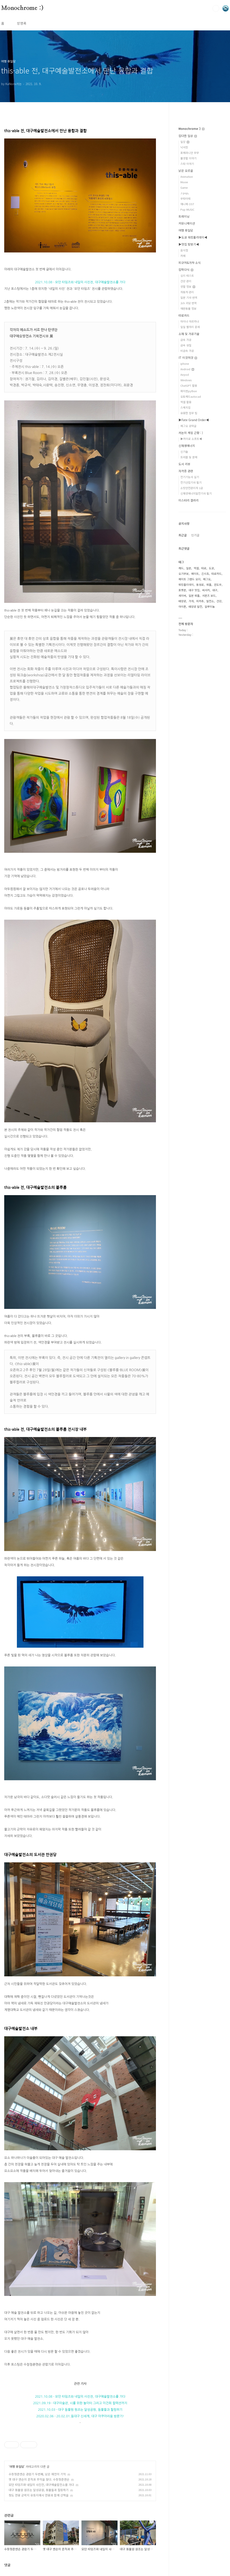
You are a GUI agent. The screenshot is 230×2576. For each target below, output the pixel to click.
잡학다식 (186, 269)
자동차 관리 (187, 292)
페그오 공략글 (188, 426)
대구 (214, 590)
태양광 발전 (195, 607)
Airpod (184, 375)
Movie (184, 182)
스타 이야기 (187, 164)
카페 (182, 256)
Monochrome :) (22, 8)
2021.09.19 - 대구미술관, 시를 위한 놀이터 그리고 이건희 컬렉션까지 (80, 2403)
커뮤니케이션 (187, 223)
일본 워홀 (194, 596)
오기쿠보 (184, 574)
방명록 (21, 23)
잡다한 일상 (188, 136)
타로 (203, 568)
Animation (186, 177)
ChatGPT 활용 (188, 386)
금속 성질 (185, 345)
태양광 (182, 601)
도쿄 (211, 568)
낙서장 (184, 147)
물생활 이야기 (188, 158)
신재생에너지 (187, 445)
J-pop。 (185, 193)
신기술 (184, 452)
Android (187, 369)
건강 (219, 601)
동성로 (200, 585)
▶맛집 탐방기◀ (189, 244)
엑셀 (196, 568)
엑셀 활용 (185, 402)
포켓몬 (182, 590)
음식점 (184, 250)
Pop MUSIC (187, 209)
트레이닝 (184, 216)
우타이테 (185, 199)
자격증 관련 (186, 471)
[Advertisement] (80, 2459)
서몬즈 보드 (209, 596)
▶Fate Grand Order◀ (194, 420)
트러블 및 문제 (188, 457)
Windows (186, 380)
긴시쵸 (205, 574)
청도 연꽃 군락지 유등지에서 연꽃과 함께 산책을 (39, 2554)
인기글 (195, 535)
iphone (184, 364)
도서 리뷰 (184, 464)
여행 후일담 (16, 2525)
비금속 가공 (187, 351)
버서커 (206, 590)
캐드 (181, 568)
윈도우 (218, 585)
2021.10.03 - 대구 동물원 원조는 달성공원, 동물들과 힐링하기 (80, 2409)
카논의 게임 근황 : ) (191, 433)
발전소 (210, 601)
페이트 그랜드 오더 (189, 579)
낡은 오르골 (186, 170)
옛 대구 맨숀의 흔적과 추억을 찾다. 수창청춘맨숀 (39, 2538)
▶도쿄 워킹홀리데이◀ (193, 237)
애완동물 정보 (188, 308)
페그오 (207, 579)
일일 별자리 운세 (190, 327)
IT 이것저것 (188, 357)
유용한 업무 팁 (188, 413)
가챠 (191, 601)
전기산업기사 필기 (191, 482)
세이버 (182, 596)
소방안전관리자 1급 (191, 488)
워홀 (208, 585)
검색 (216, 8)
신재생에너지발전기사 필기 (196, 493)
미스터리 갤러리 (189, 500)
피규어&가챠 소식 (190, 262)
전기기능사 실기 (189, 477)
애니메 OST (187, 204)
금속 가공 (185, 340)
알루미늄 (210, 607)
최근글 (183, 535)
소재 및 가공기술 (189, 334)
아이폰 (182, 607)
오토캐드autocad (190, 397)
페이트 (195, 574)
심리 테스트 (187, 276)
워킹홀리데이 (186, 585)
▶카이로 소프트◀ (191, 439)
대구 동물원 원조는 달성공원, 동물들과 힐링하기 (39, 2549)
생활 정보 (187, 287)
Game (184, 188)
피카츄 (200, 601)
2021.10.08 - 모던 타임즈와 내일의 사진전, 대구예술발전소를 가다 (80, 282)
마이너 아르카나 (189, 321)
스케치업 (185, 407)
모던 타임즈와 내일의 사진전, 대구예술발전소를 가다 (41, 2544)
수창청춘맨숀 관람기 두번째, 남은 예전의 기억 (37, 2533)
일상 (184, 142)
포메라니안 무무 (189, 153)
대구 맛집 (194, 590)
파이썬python (188, 391)
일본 (188, 568)
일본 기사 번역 (188, 298)
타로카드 (184, 315)
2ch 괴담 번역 (188, 303)
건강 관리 (185, 281)
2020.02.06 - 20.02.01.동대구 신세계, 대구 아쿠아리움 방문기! (80, 2416)
